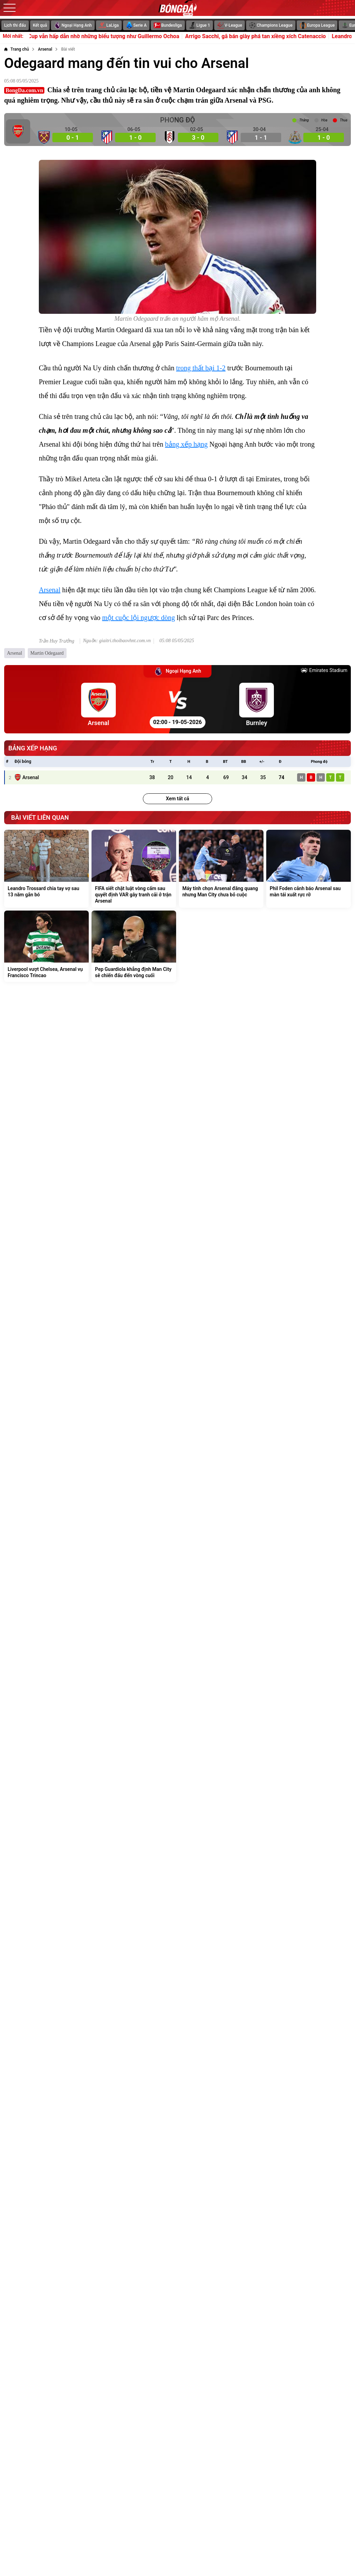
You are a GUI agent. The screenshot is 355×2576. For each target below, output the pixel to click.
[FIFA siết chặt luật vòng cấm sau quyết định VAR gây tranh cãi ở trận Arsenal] (134, 869)
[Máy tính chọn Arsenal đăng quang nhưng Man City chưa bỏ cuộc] (221, 869)
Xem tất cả (177, 798)
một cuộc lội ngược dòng (138, 617)
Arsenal (49, 590)
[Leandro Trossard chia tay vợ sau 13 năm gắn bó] (46, 869)
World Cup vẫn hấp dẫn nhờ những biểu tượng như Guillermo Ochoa (109, 36)
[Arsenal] (45, 49)
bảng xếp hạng (186, 444)
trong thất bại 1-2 (201, 368)
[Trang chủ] (16, 49)
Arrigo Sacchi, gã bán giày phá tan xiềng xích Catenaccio (269, 36)
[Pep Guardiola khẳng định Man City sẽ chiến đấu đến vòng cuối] (134, 946)
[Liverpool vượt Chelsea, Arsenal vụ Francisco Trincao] (46, 946)
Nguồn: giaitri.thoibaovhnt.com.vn (116, 640)
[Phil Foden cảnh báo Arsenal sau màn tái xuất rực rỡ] (308, 869)
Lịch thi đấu (15, 25)
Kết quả (40, 25)
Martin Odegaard (47, 653)
